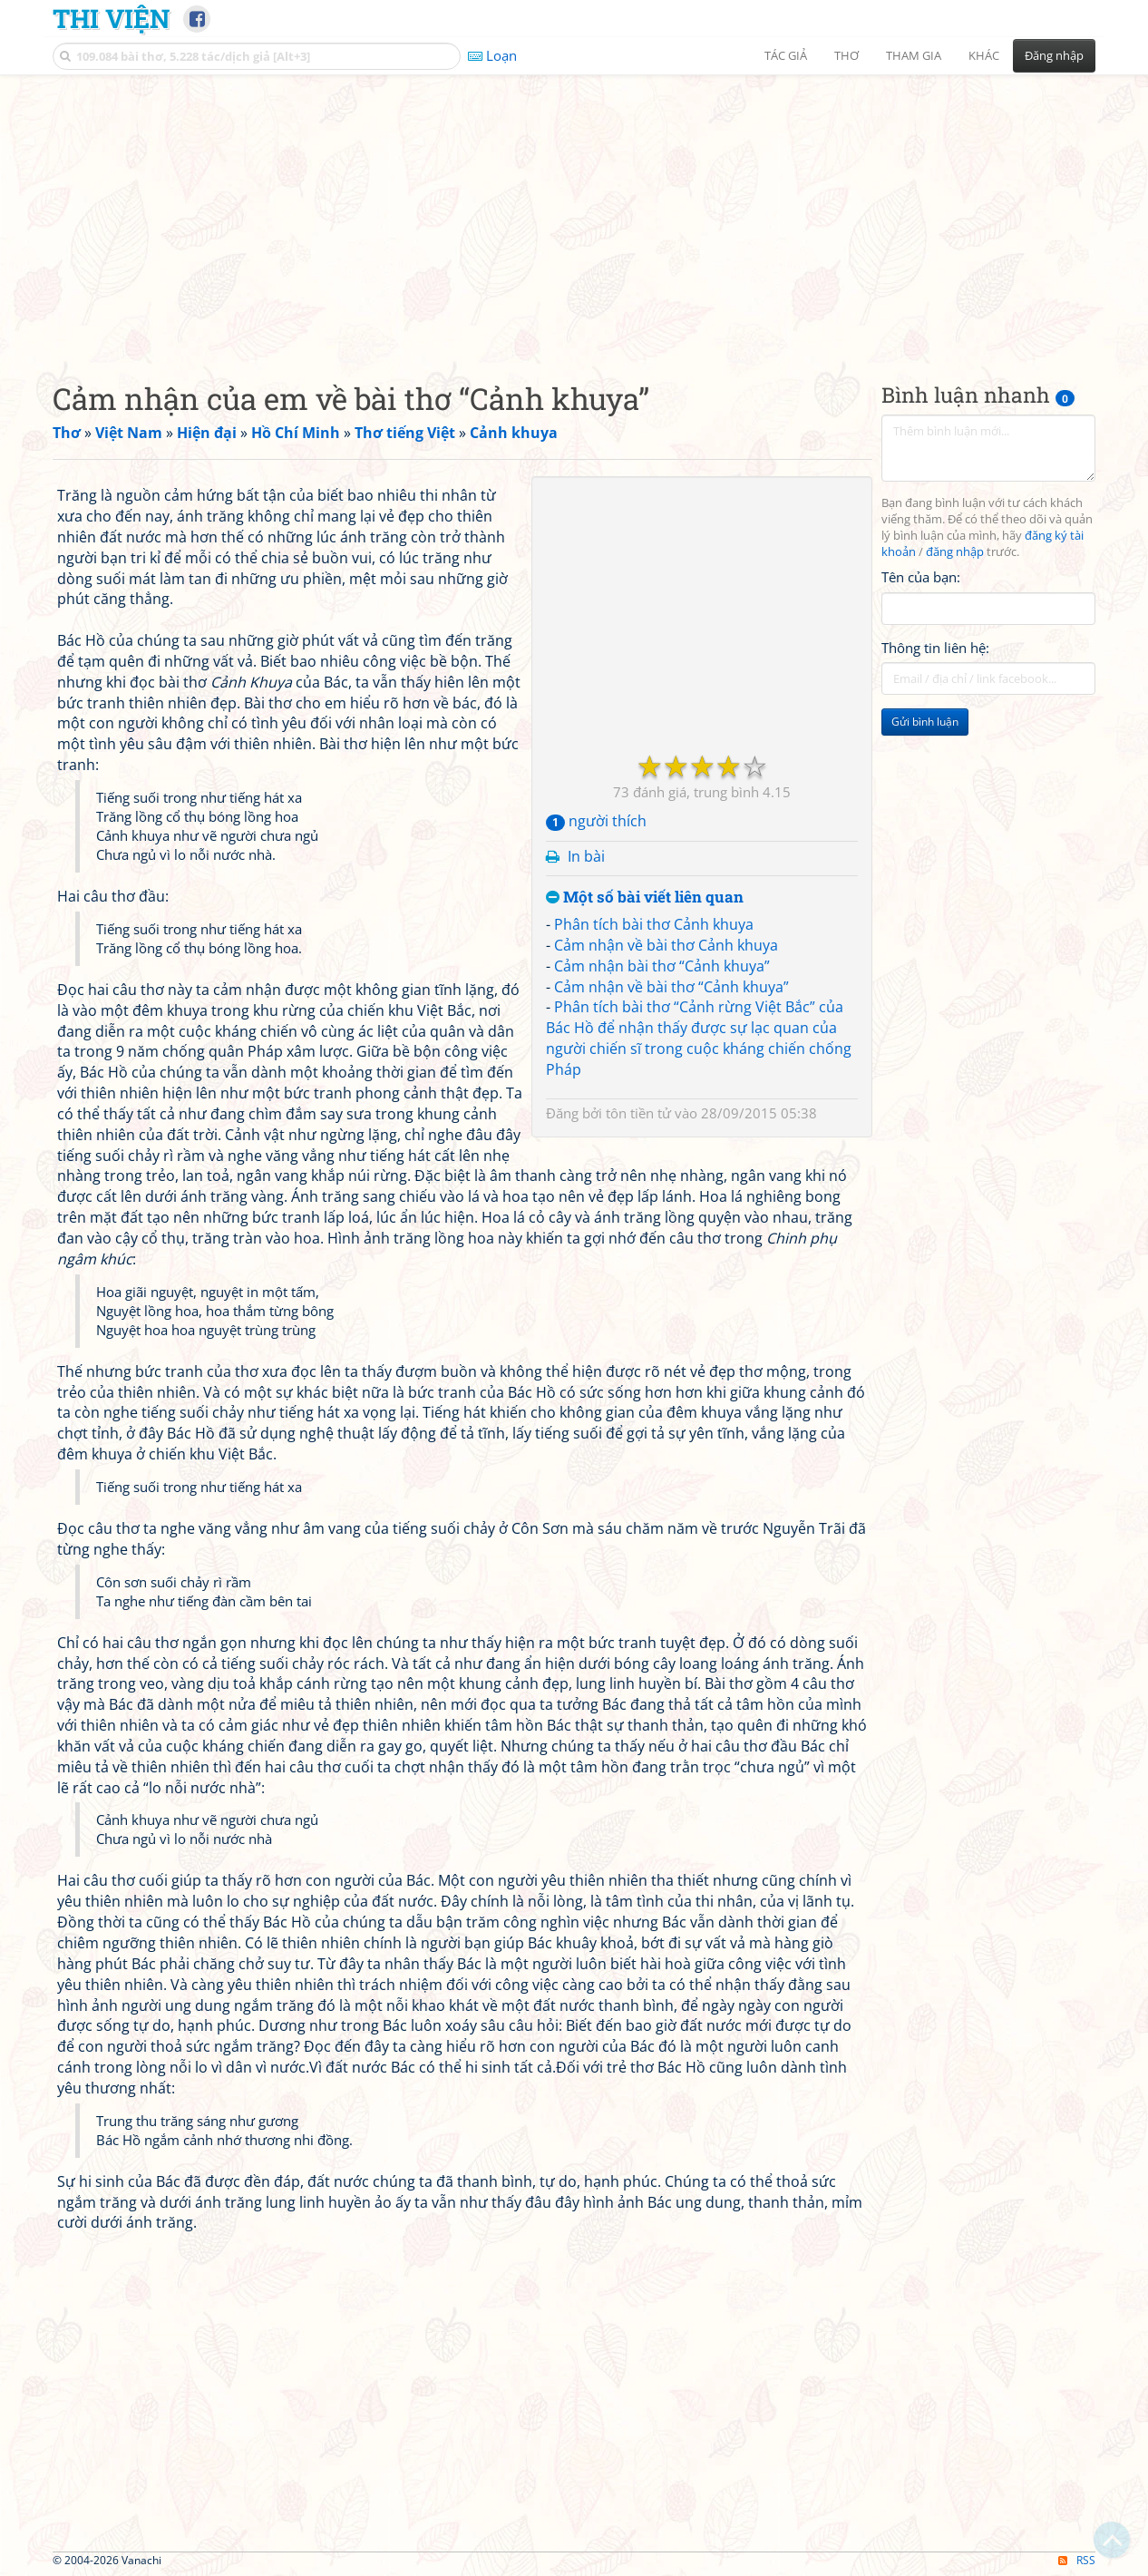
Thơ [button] (846, 55)
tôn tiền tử (638, 1113)
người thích (596, 821)
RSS (1076, 2560)
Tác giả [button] (785, 55)
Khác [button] (983, 55)
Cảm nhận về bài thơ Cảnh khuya (666, 945)
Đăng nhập (1054, 55)
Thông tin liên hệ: (935, 648)
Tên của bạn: (920, 577)
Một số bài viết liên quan (645, 897)
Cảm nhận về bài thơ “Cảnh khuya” (671, 987)
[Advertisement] (574, 213)
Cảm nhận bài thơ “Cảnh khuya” (662, 966)
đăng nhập (955, 552)
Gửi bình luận (924, 721)
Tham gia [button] (913, 55)
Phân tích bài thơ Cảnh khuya (654, 924)
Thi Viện (111, 18)
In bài (586, 856)
